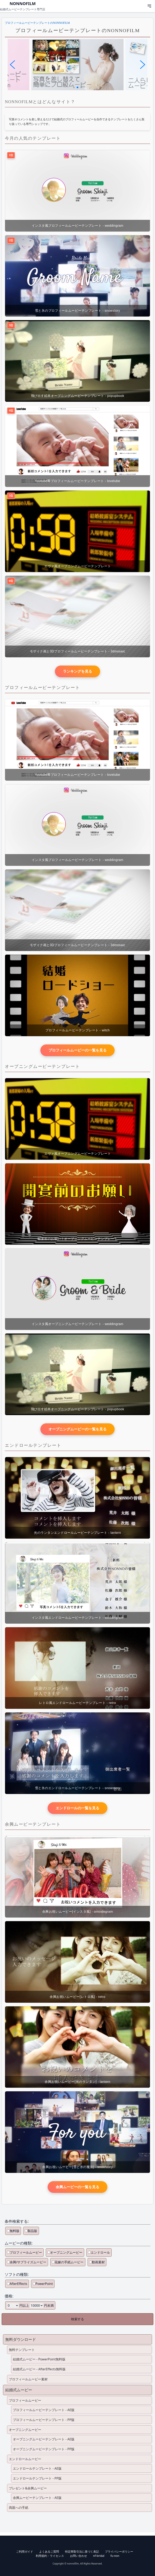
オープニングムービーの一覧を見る (77, 1429)
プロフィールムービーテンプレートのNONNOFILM (37, 22)
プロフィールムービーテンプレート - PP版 (43, 2420)
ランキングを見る (77, 671)
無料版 (14, 2231)
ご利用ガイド (24, 2551)
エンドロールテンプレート (33, 1445)
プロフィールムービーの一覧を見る (77, 1050)
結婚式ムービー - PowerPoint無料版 (39, 2359)
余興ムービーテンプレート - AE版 (37, 2497)
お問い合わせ (78, 2556)
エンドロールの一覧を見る (77, 1808)
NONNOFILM (22, 3)
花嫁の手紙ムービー (69, 2262)
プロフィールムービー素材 (28, 2379)
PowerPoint (44, 2283)
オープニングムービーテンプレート (42, 1066)
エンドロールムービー (25, 2459)
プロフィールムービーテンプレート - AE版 (43, 2410)
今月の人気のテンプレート (33, 138)
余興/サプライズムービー (28, 2262)
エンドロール (100, 2252)
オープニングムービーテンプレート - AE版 (43, 2439)
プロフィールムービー (26, 2252)
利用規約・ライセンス (50, 2556)
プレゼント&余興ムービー (28, 2488)
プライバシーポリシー (119, 2551)
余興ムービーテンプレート (33, 1824)
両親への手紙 (18, 2507)
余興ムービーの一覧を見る (77, 2187)
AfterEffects (18, 2283)
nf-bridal (98, 2556)
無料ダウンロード (20, 2339)
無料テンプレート (22, 2349)
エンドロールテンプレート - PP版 (37, 2478)
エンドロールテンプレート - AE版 (37, 2468)
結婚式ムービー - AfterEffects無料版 (39, 2369)
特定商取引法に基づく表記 (82, 2551)
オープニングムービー (66, 2252)
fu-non (114, 2556)
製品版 (32, 2231)
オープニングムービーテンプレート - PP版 (43, 2449)
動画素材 (98, 2262)
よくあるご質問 (49, 2551)
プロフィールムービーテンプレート (42, 687)
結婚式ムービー (18, 2390)
